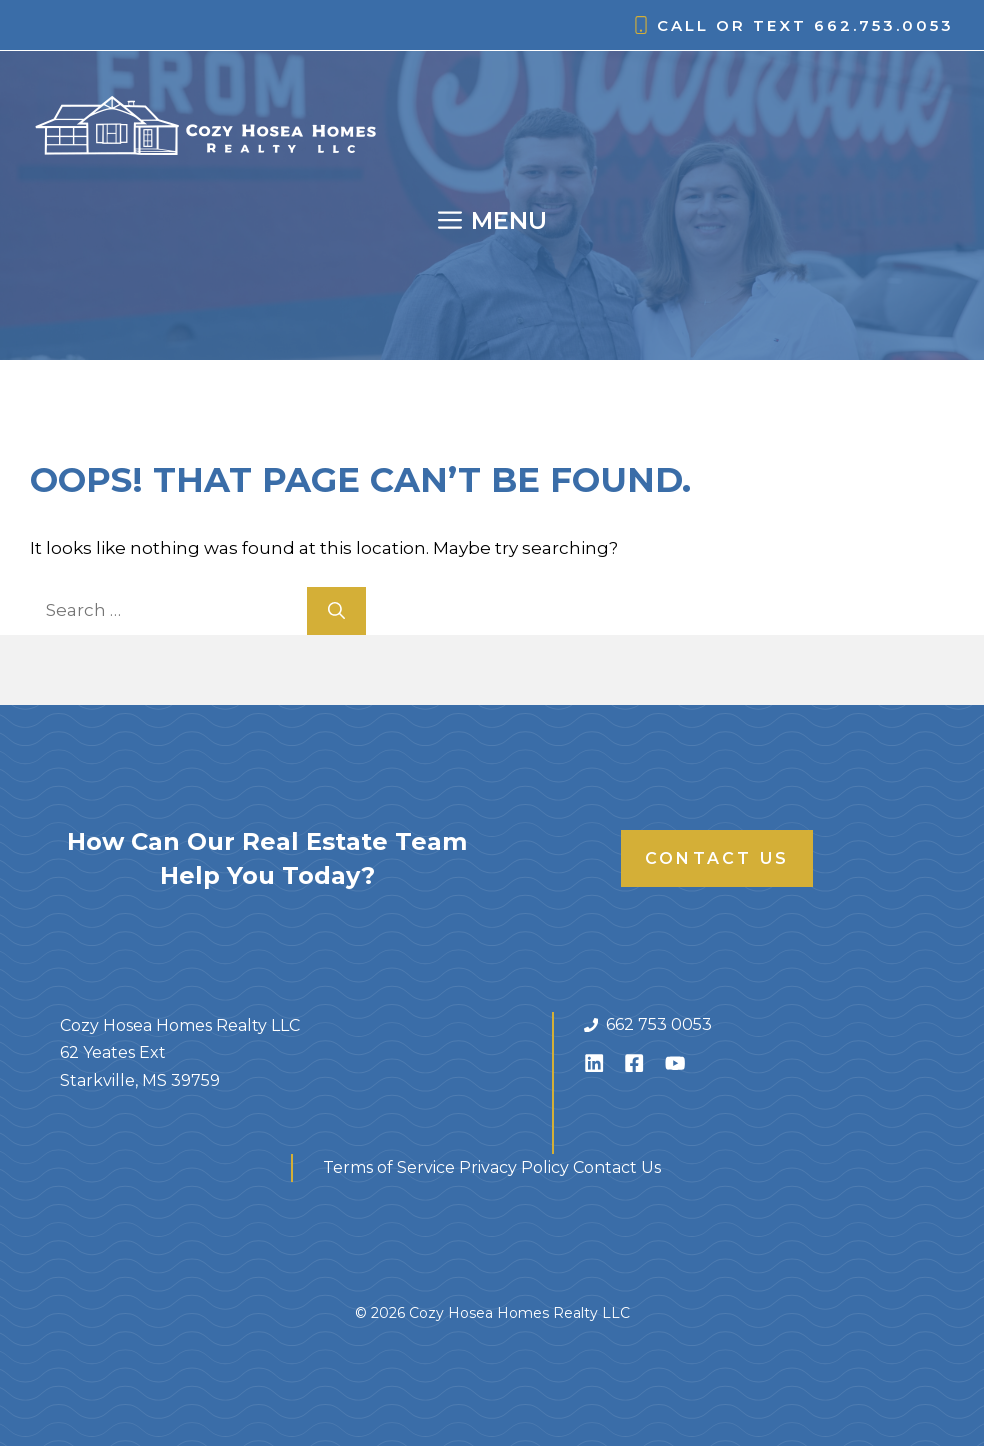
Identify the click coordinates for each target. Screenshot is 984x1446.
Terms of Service (389, 1167)
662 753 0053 (659, 1024)
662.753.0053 (884, 25)
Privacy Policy (514, 1167)
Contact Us (717, 858)
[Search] (336, 611)
